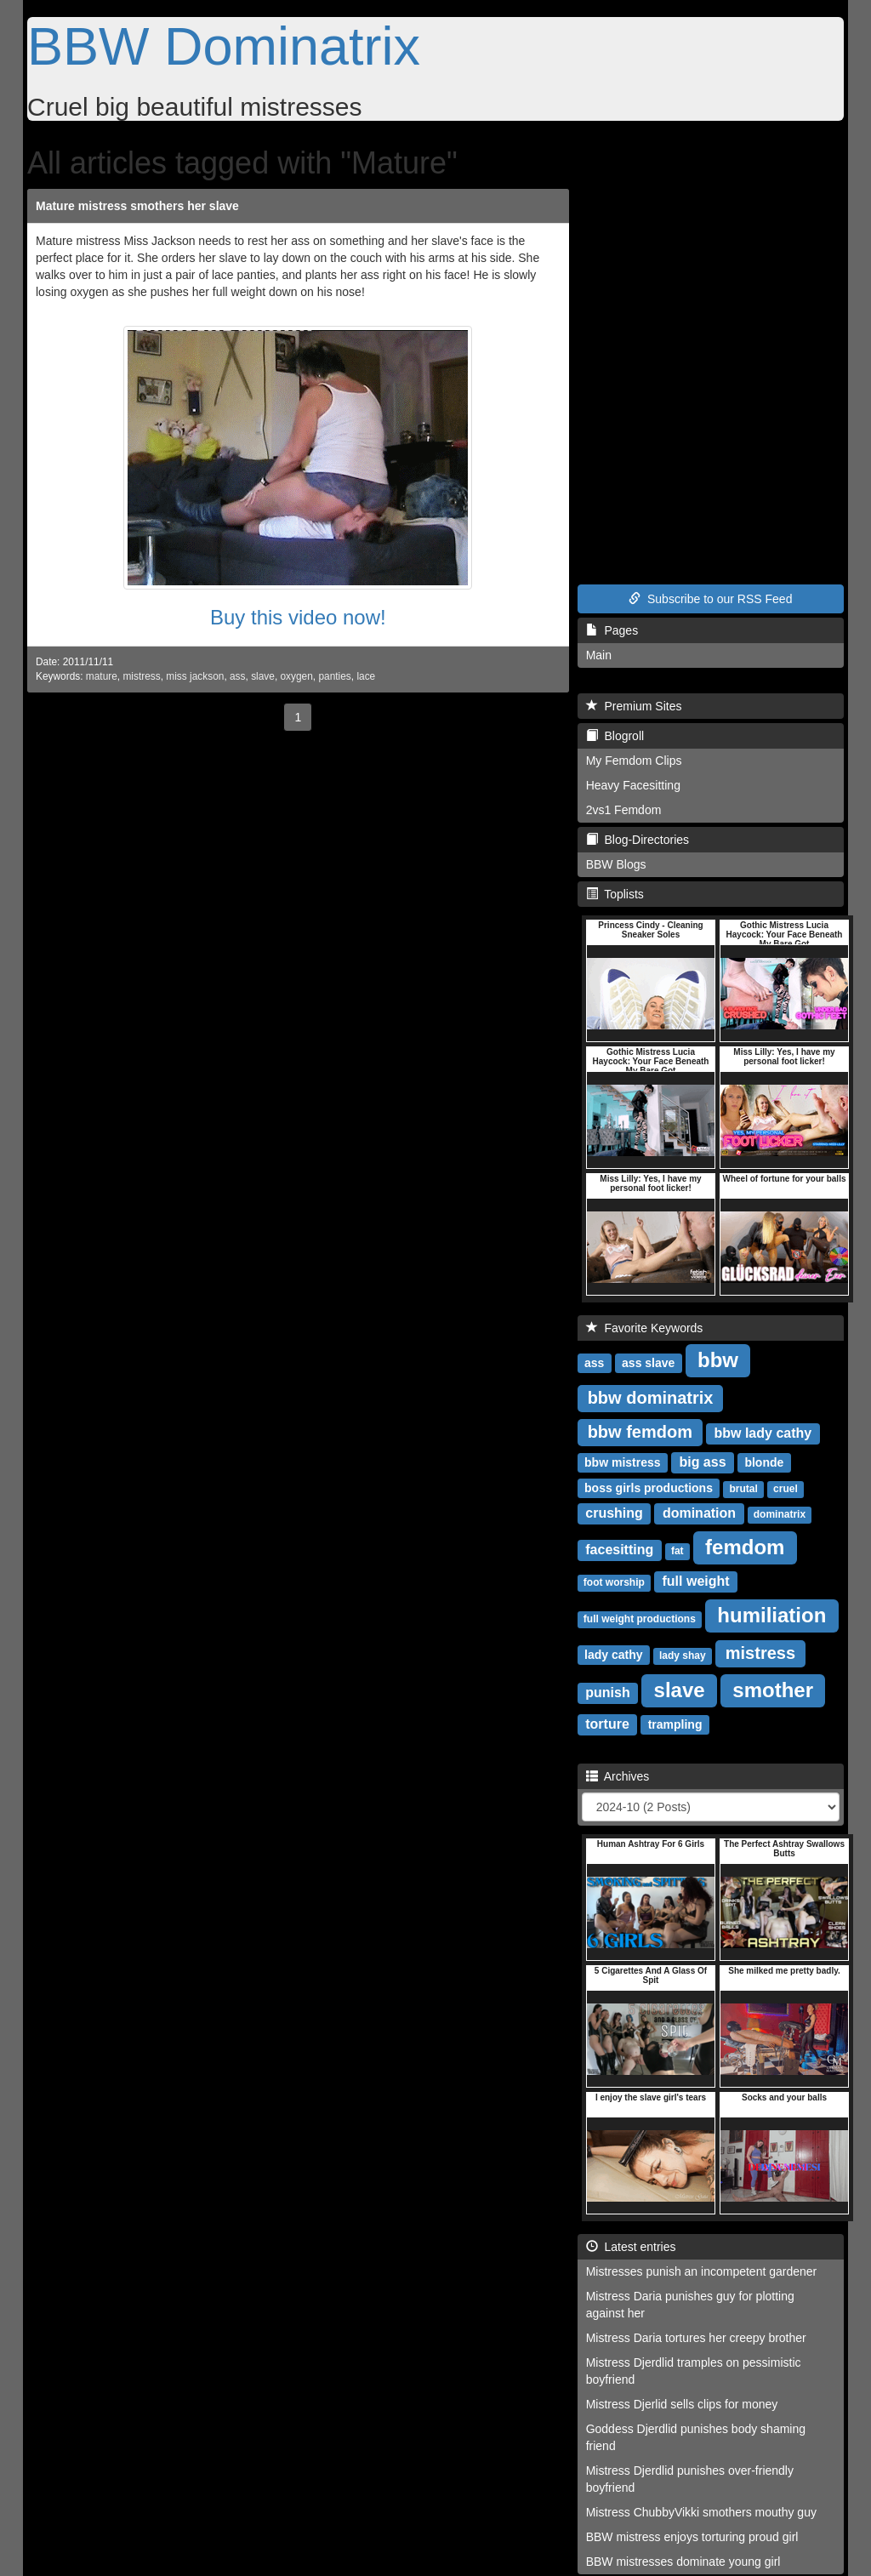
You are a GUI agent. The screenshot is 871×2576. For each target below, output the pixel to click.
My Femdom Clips (634, 760)
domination (699, 1513)
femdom (744, 1547)
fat (677, 1551)
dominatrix (780, 1514)
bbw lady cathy (762, 1433)
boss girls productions (648, 1488)
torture (607, 1724)
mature (101, 676)
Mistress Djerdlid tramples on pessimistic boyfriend (693, 2371)
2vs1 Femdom (624, 810)
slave (263, 676)
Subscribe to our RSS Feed (710, 599)
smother (772, 1689)
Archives (618, 1776)
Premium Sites (634, 706)
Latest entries (631, 2247)
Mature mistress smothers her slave (137, 206)
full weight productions (640, 1619)
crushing (614, 1513)
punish (607, 1692)
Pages (612, 630)
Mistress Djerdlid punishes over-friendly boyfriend (690, 2479)
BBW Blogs (616, 864)
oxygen (297, 676)
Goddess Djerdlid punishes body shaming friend (696, 2437)
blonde (763, 1462)
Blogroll (615, 736)
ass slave (648, 1363)
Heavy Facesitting (633, 785)
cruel (785, 1489)
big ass (702, 1462)
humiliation (771, 1615)
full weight (696, 1581)
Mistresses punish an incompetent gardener (701, 2271)
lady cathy (613, 1654)
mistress (141, 676)
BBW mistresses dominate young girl (683, 2561)
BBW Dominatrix (223, 46)
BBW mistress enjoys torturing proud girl (692, 2537)
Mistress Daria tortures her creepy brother (696, 2338)
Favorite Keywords (644, 1328)
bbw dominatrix (651, 1397)
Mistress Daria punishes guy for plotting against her (690, 2304)
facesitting (619, 1549)
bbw (717, 1359)
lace (365, 676)
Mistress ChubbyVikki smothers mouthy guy (701, 2512)
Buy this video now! (298, 617)
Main (599, 655)
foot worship (614, 1582)
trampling (675, 1724)
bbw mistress (622, 1462)
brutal (743, 1489)
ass (238, 676)
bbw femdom (640, 1431)
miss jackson (195, 676)
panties (334, 676)
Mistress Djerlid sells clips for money (682, 2404)
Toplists (615, 894)
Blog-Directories (637, 839)
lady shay (682, 1655)
